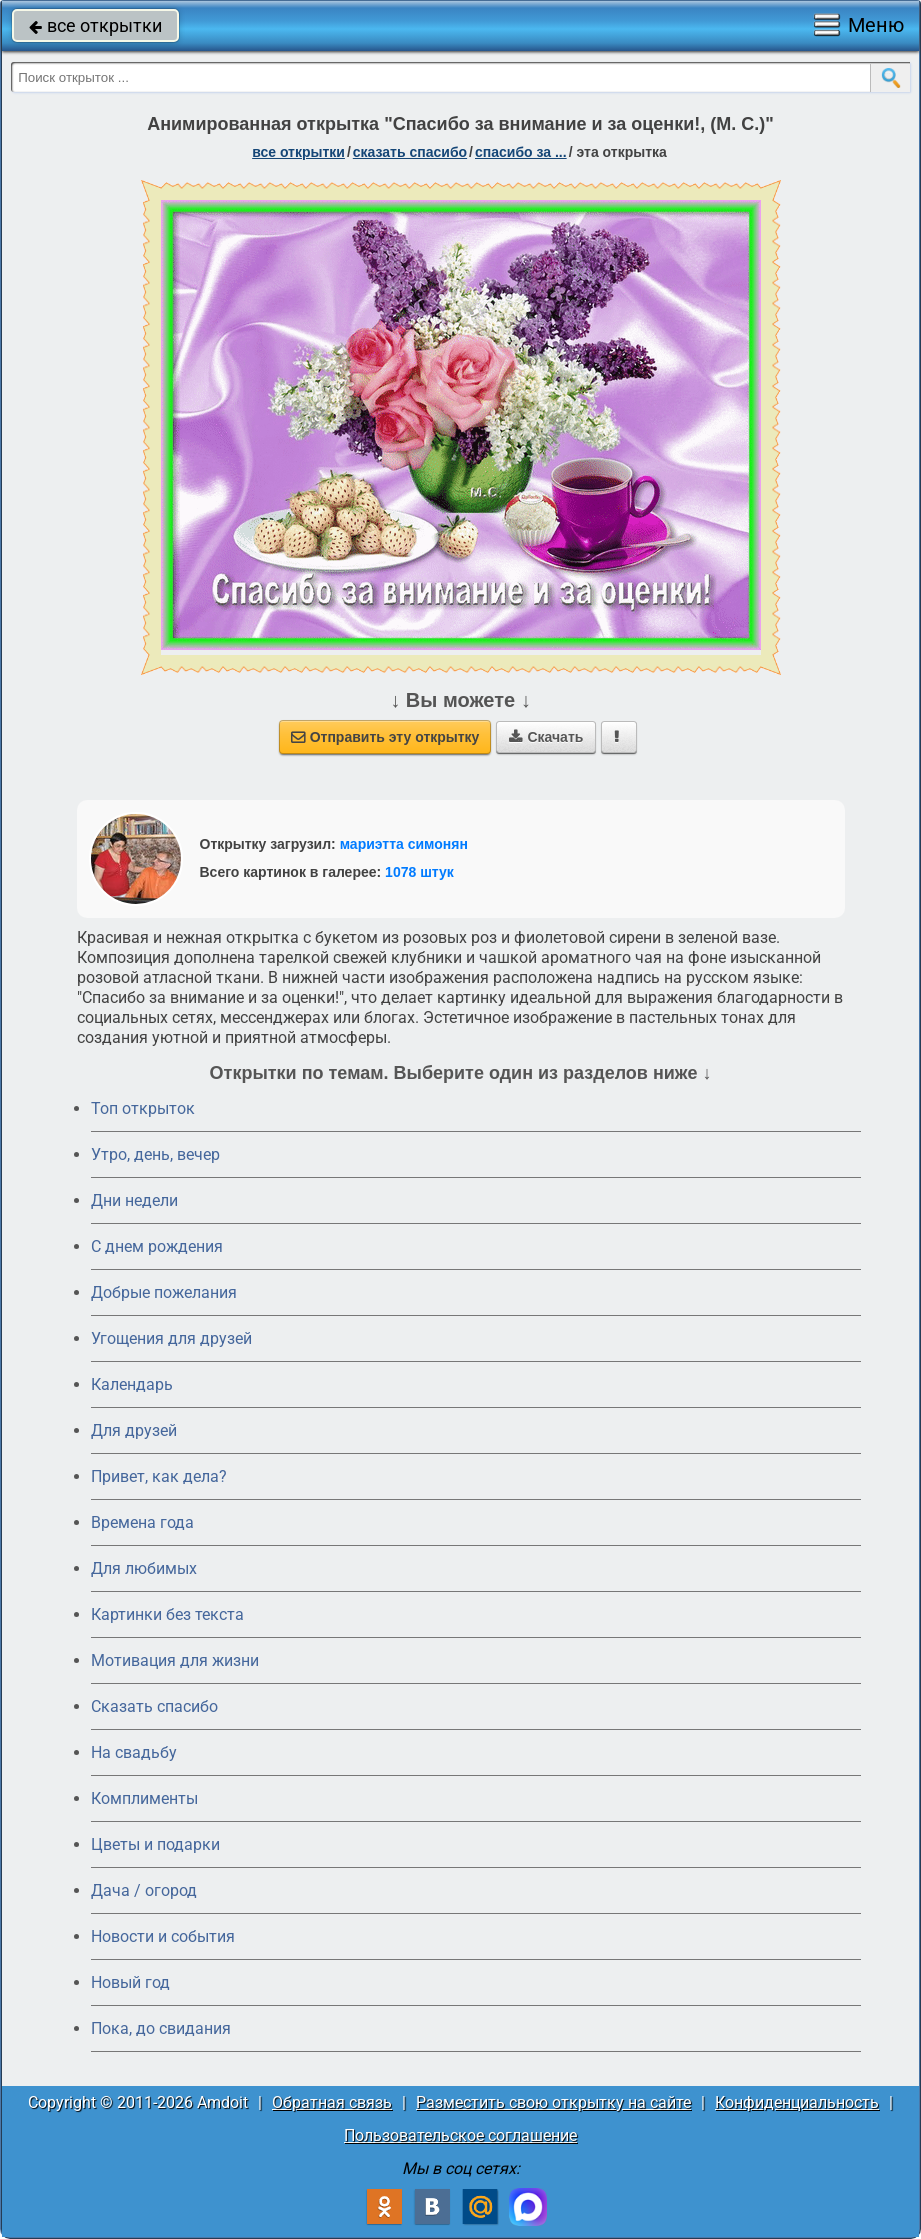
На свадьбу (134, 1752)
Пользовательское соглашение (460, 2135)
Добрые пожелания (164, 1292)
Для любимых (144, 1568)
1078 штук (419, 872)
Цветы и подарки (155, 1844)
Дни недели (134, 1200)
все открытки (95, 25)
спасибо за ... (521, 152)
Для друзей (134, 1430)
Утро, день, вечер (155, 1154)
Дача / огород (144, 1890)
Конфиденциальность (797, 2102)
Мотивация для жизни (175, 1660)
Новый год (130, 1982)
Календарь (132, 1384)
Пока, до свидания (161, 2028)
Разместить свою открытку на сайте (553, 2102)
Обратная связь (332, 2102)
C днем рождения (157, 1246)
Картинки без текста (167, 1614)
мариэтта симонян (404, 844)
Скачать (546, 737)
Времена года (142, 1522)
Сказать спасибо (154, 1706)
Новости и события (163, 1936)
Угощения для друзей (171, 1338)
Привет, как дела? (159, 1476)
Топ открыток (143, 1108)
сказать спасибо (410, 152)
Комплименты (144, 1798)
